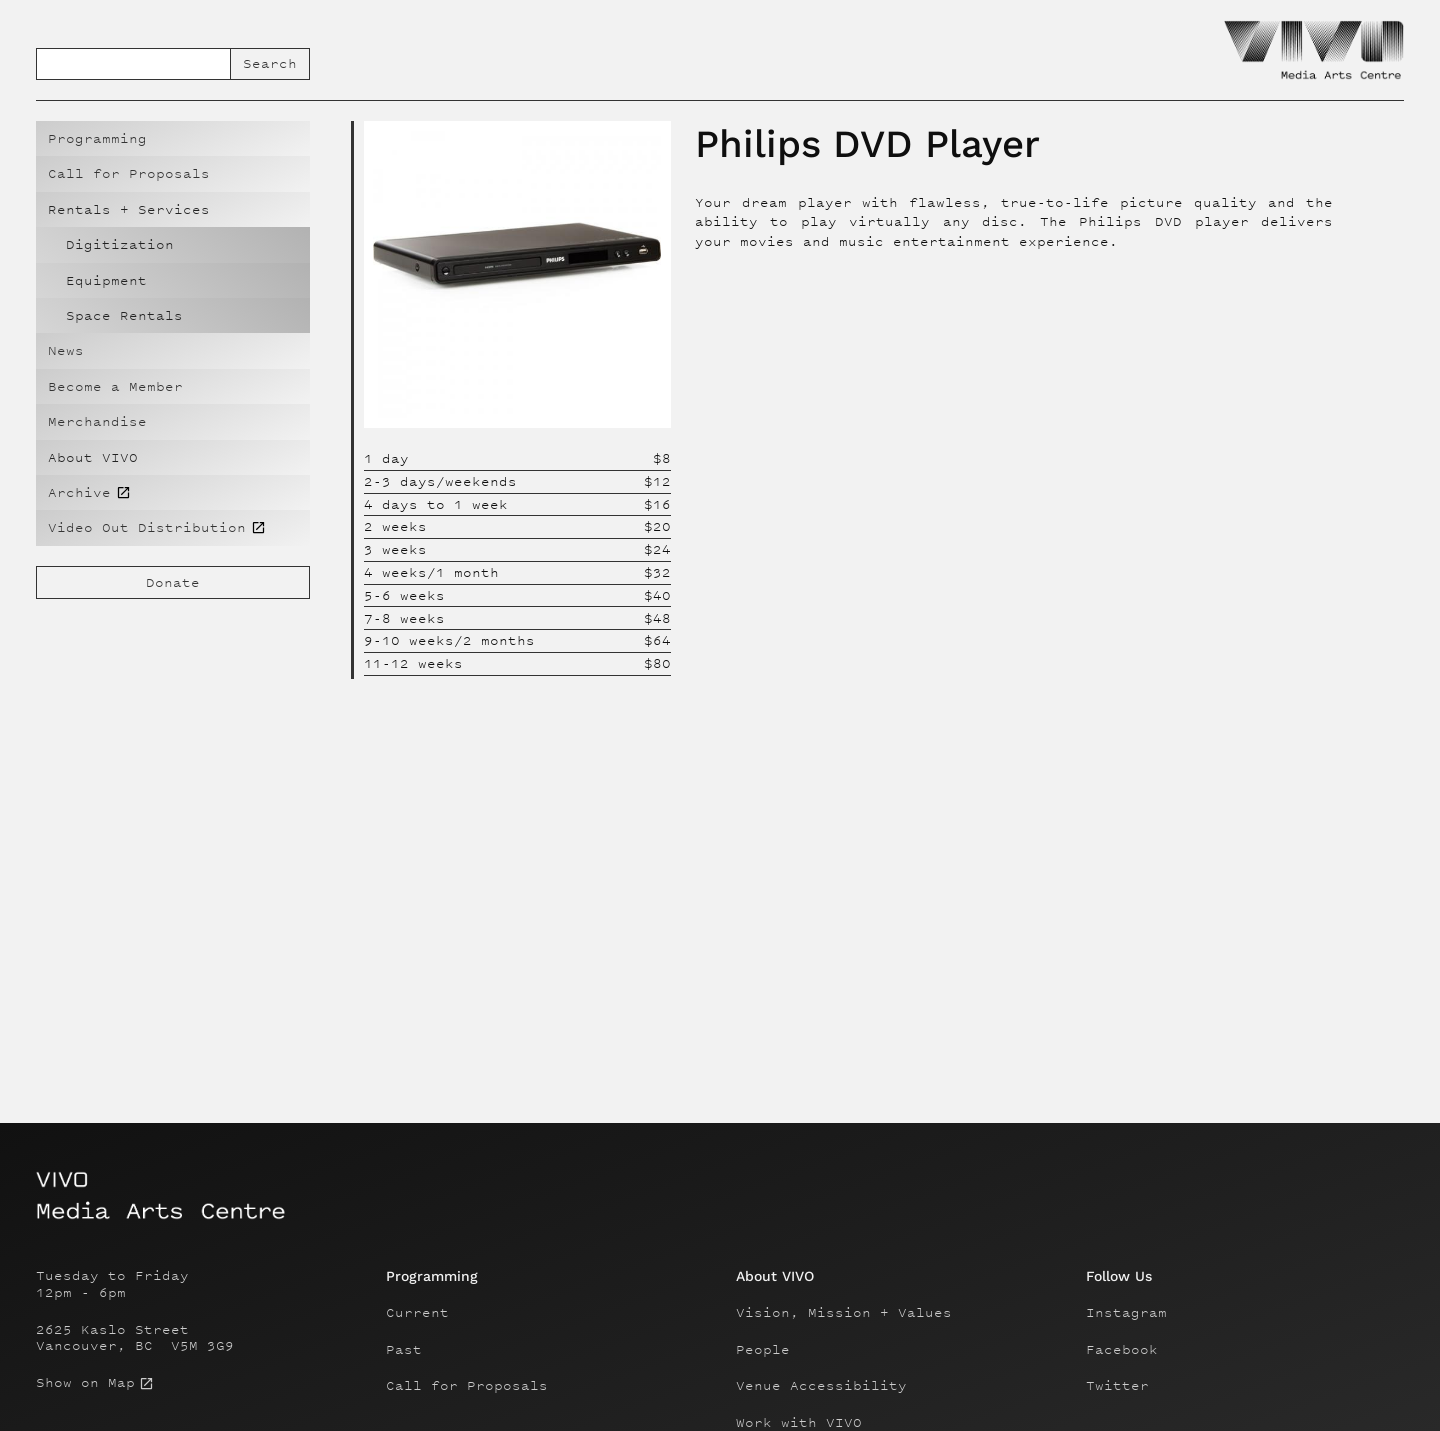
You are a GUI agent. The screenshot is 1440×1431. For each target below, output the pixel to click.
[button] (173, 209)
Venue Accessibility (821, 1386)
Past (404, 1350)
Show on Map (85, 1383)
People (763, 1350)
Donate (173, 582)
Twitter (1117, 1386)
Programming (97, 138)
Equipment (106, 280)
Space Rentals (124, 315)
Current (417, 1313)
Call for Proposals (129, 173)
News (66, 350)
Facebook (1122, 1350)
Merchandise (97, 421)
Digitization (120, 244)
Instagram (1126, 1313)
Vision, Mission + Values (844, 1313)
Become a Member (115, 386)
